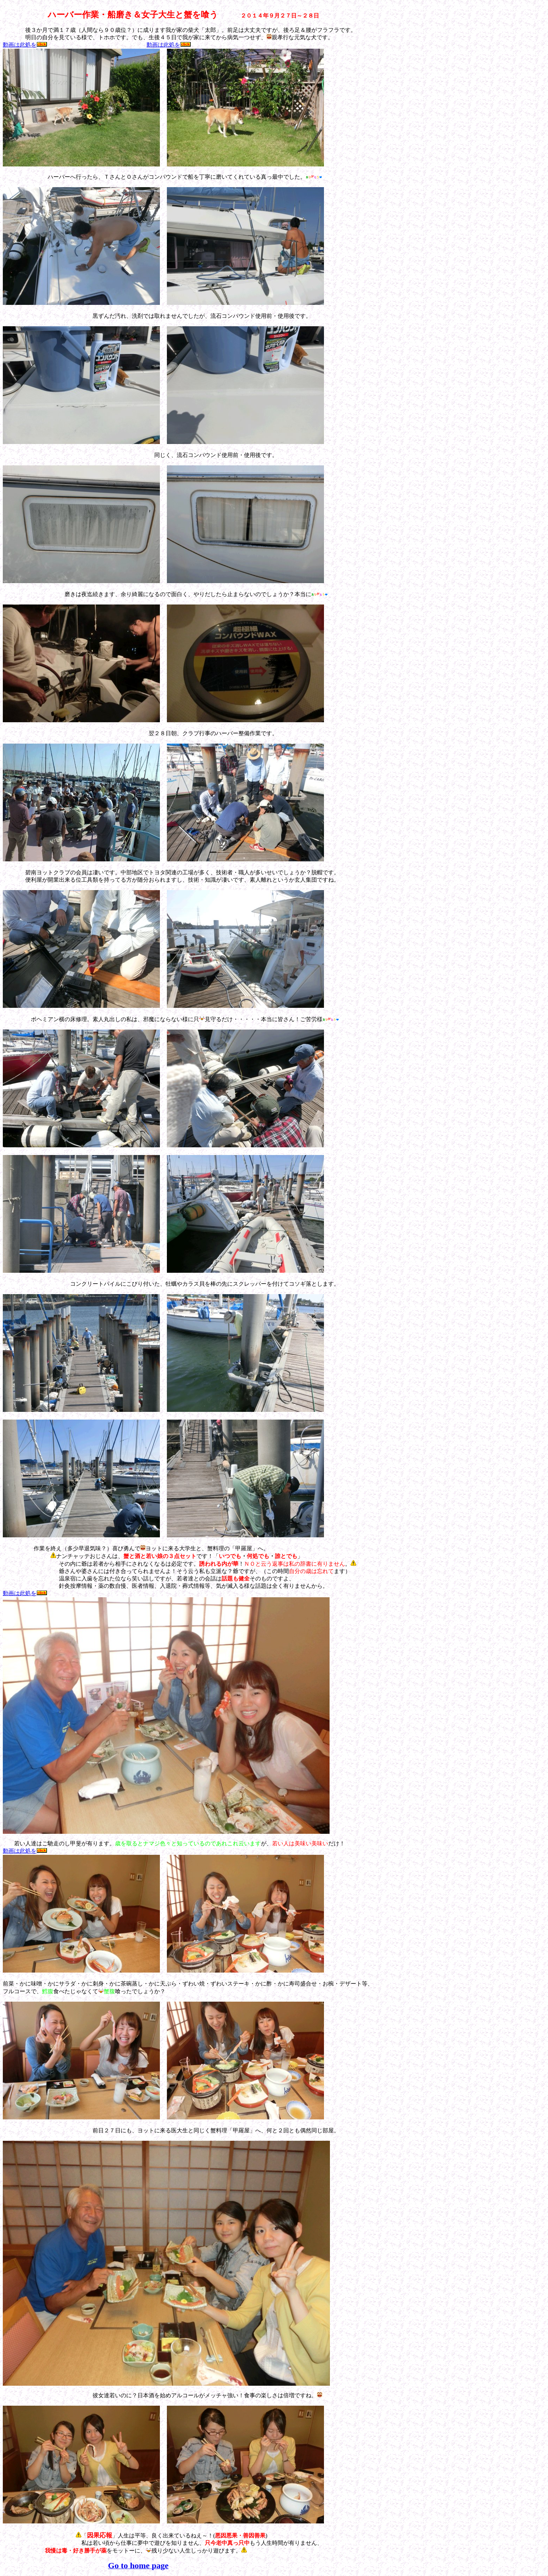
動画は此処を (25, 45)
